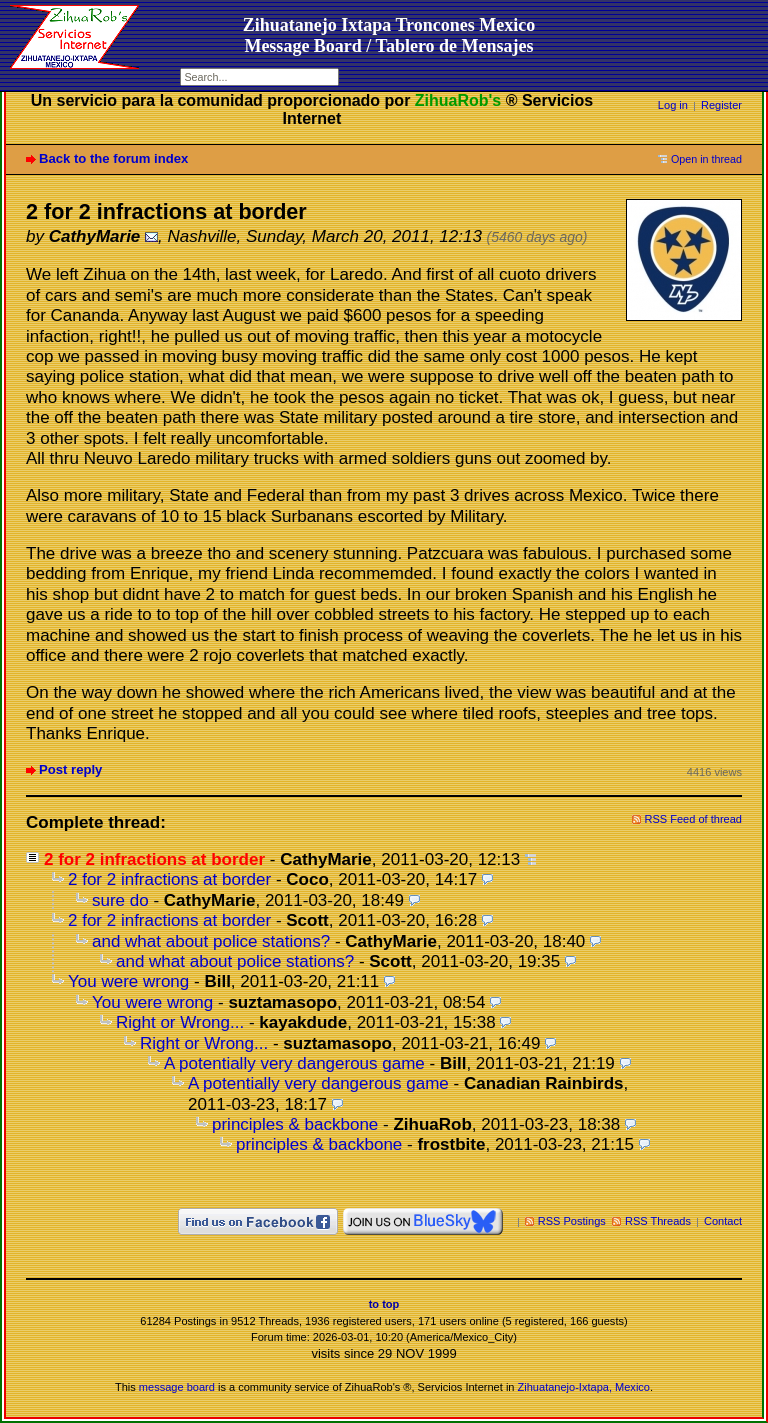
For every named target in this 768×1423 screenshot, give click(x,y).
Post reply (70, 769)
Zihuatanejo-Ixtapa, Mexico (584, 1387)
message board (177, 1387)
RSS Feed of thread (694, 819)
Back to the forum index (113, 158)
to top (384, 1304)
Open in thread (706, 159)
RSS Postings (572, 1221)
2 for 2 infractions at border (169, 879)
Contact (723, 1221)
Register (721, 105)
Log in (673, 105)
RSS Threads (658, 1221)
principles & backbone (295, 1124)
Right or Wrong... (180, 1022)
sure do (120, 900)
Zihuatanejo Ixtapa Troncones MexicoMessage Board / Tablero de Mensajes (389, 35)
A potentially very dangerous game (294, 1063)
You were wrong (128, 981)
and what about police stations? (211, 941)
